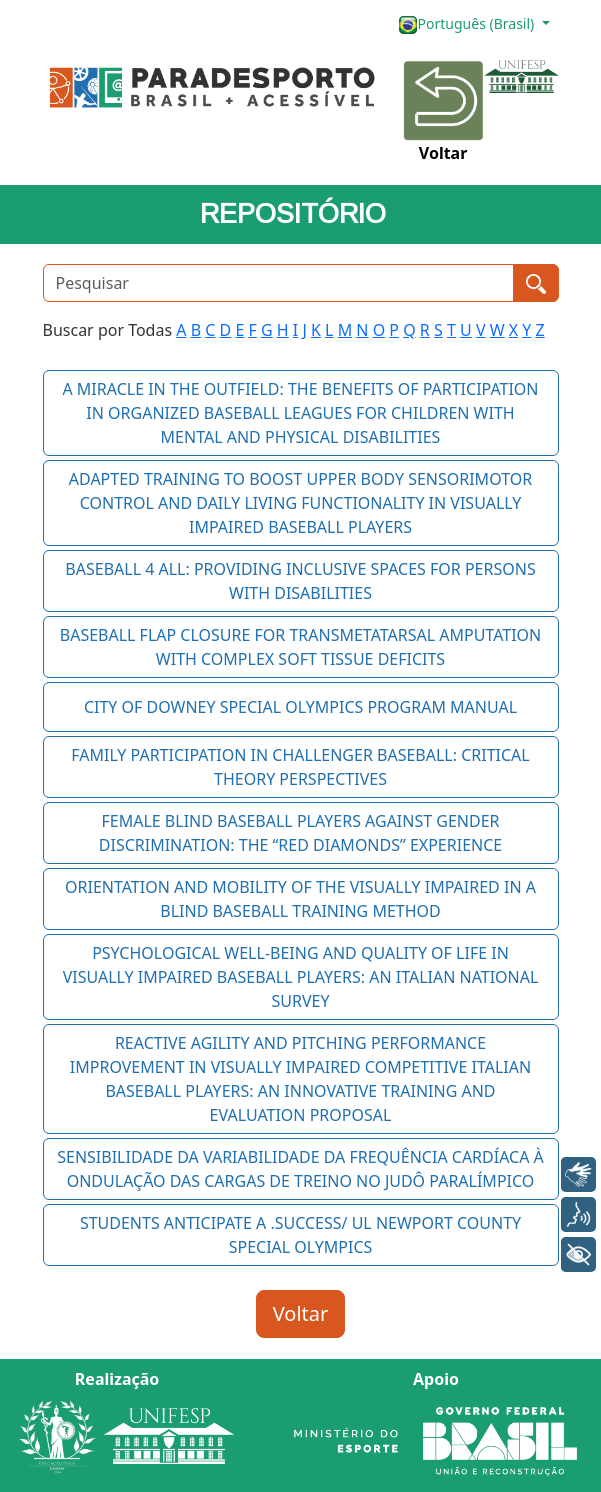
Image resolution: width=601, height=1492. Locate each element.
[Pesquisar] (278, 283)
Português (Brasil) (468, 24)
